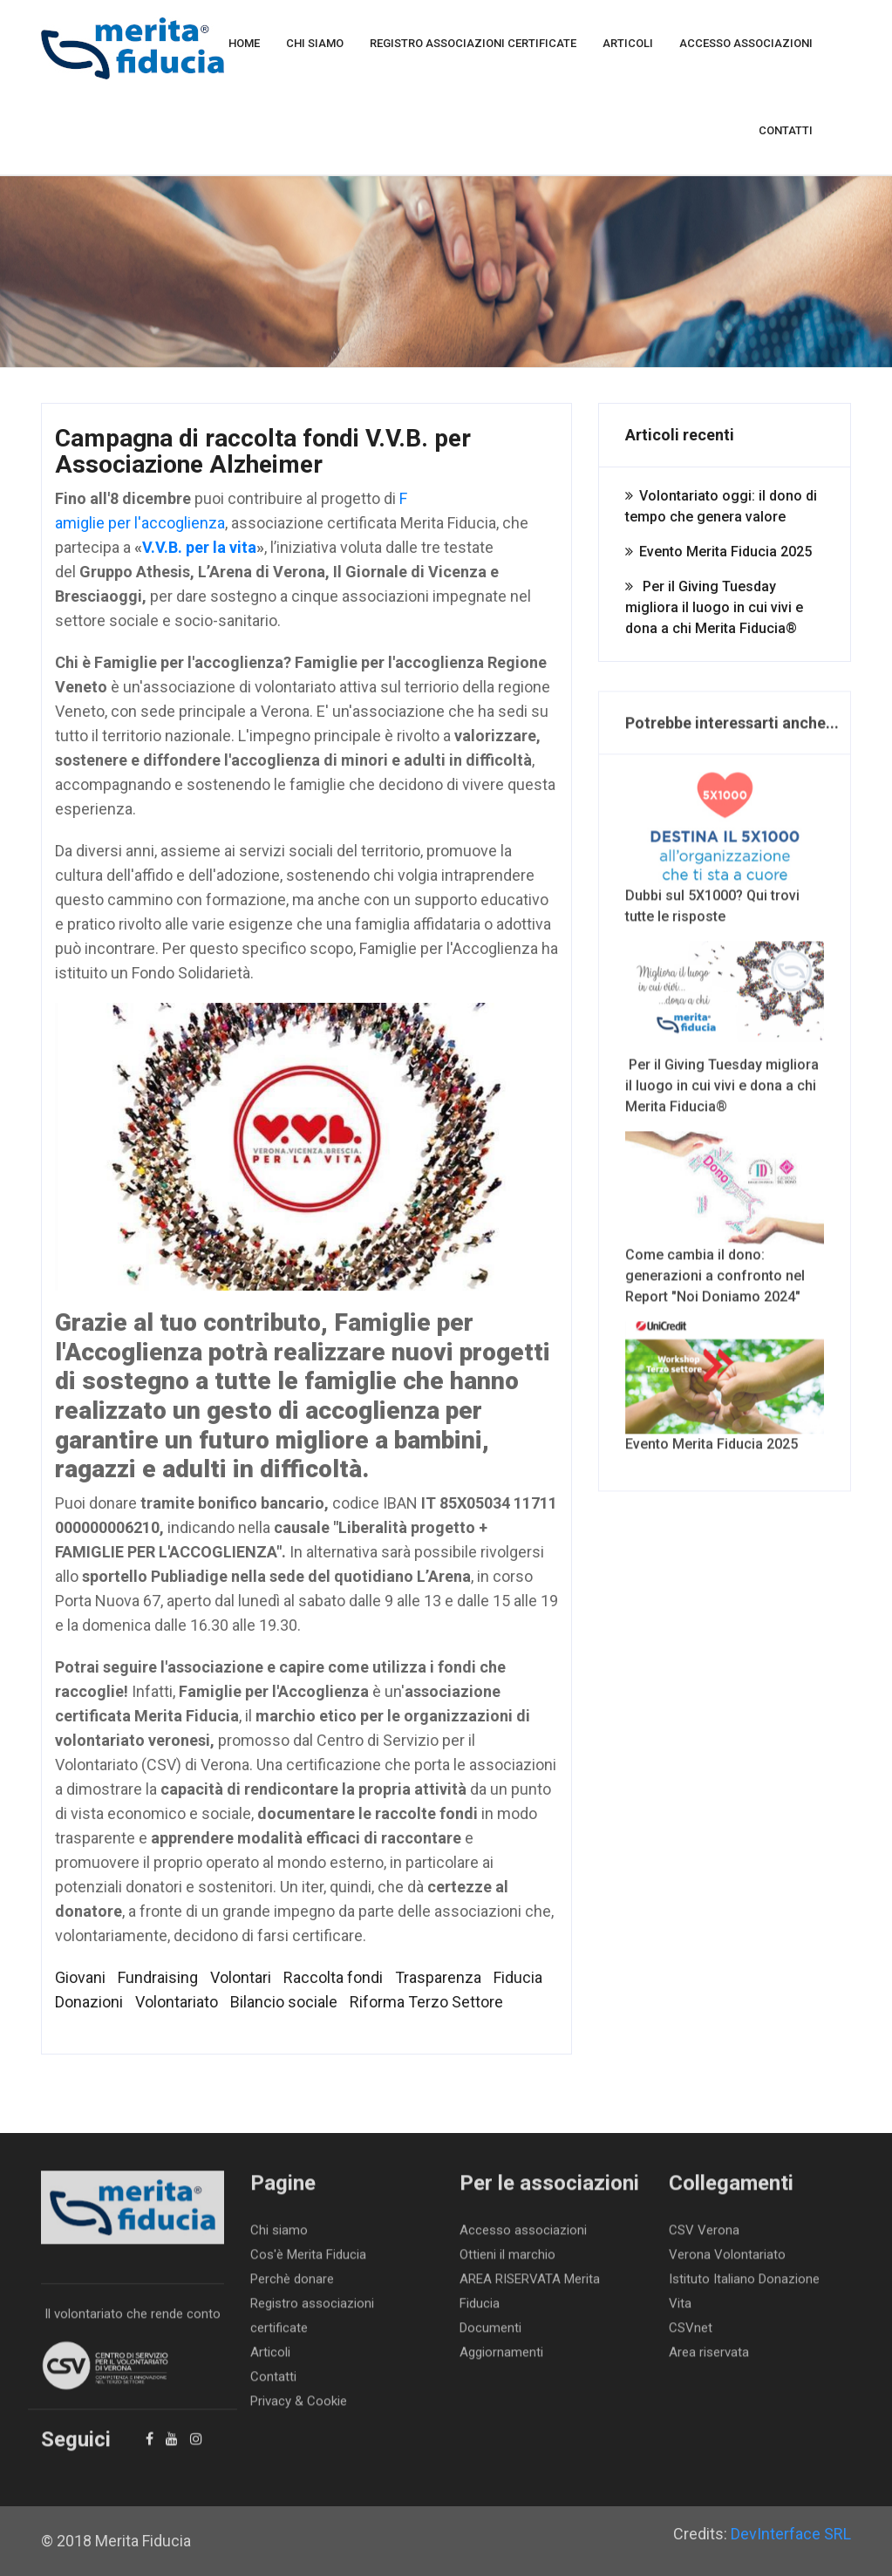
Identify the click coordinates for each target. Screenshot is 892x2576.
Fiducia (518, 1977)
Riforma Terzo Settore (426, 2002)
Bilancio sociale (283, 2002)
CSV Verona (704, 2237)
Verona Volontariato (727, 2261)
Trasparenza (438, 1977)
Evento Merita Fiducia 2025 (725, 551)
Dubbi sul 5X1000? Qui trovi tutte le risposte (724, 855)
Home (244, 43)
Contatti (786, 130)
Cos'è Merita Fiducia (308, 2261)
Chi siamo (315, 43)
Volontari (240, 1977)
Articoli (628, 43)
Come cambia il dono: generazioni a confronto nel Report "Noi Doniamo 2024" (724, 1225)
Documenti (490, 2334)
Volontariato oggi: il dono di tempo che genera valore (721, 506)
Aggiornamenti (501, 2359)
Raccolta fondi (333, 1977)
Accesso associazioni (746, 43)
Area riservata (709, 2359)
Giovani (80, 1977)
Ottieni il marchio (507, 2261)
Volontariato (176, 2002)
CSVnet (690, 2334)
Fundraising (158, 1977)
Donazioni (89, 2002)
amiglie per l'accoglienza (140, 523)
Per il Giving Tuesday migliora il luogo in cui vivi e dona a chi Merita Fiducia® (714, 607)
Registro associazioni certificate (473, 43)
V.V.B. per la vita (199, 547)
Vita (680, 2310)
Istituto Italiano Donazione (744, 2285)
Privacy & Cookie (298, 2408)
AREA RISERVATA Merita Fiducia (530, 2298)
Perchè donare (292, 2285)
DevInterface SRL (791, 2534)
